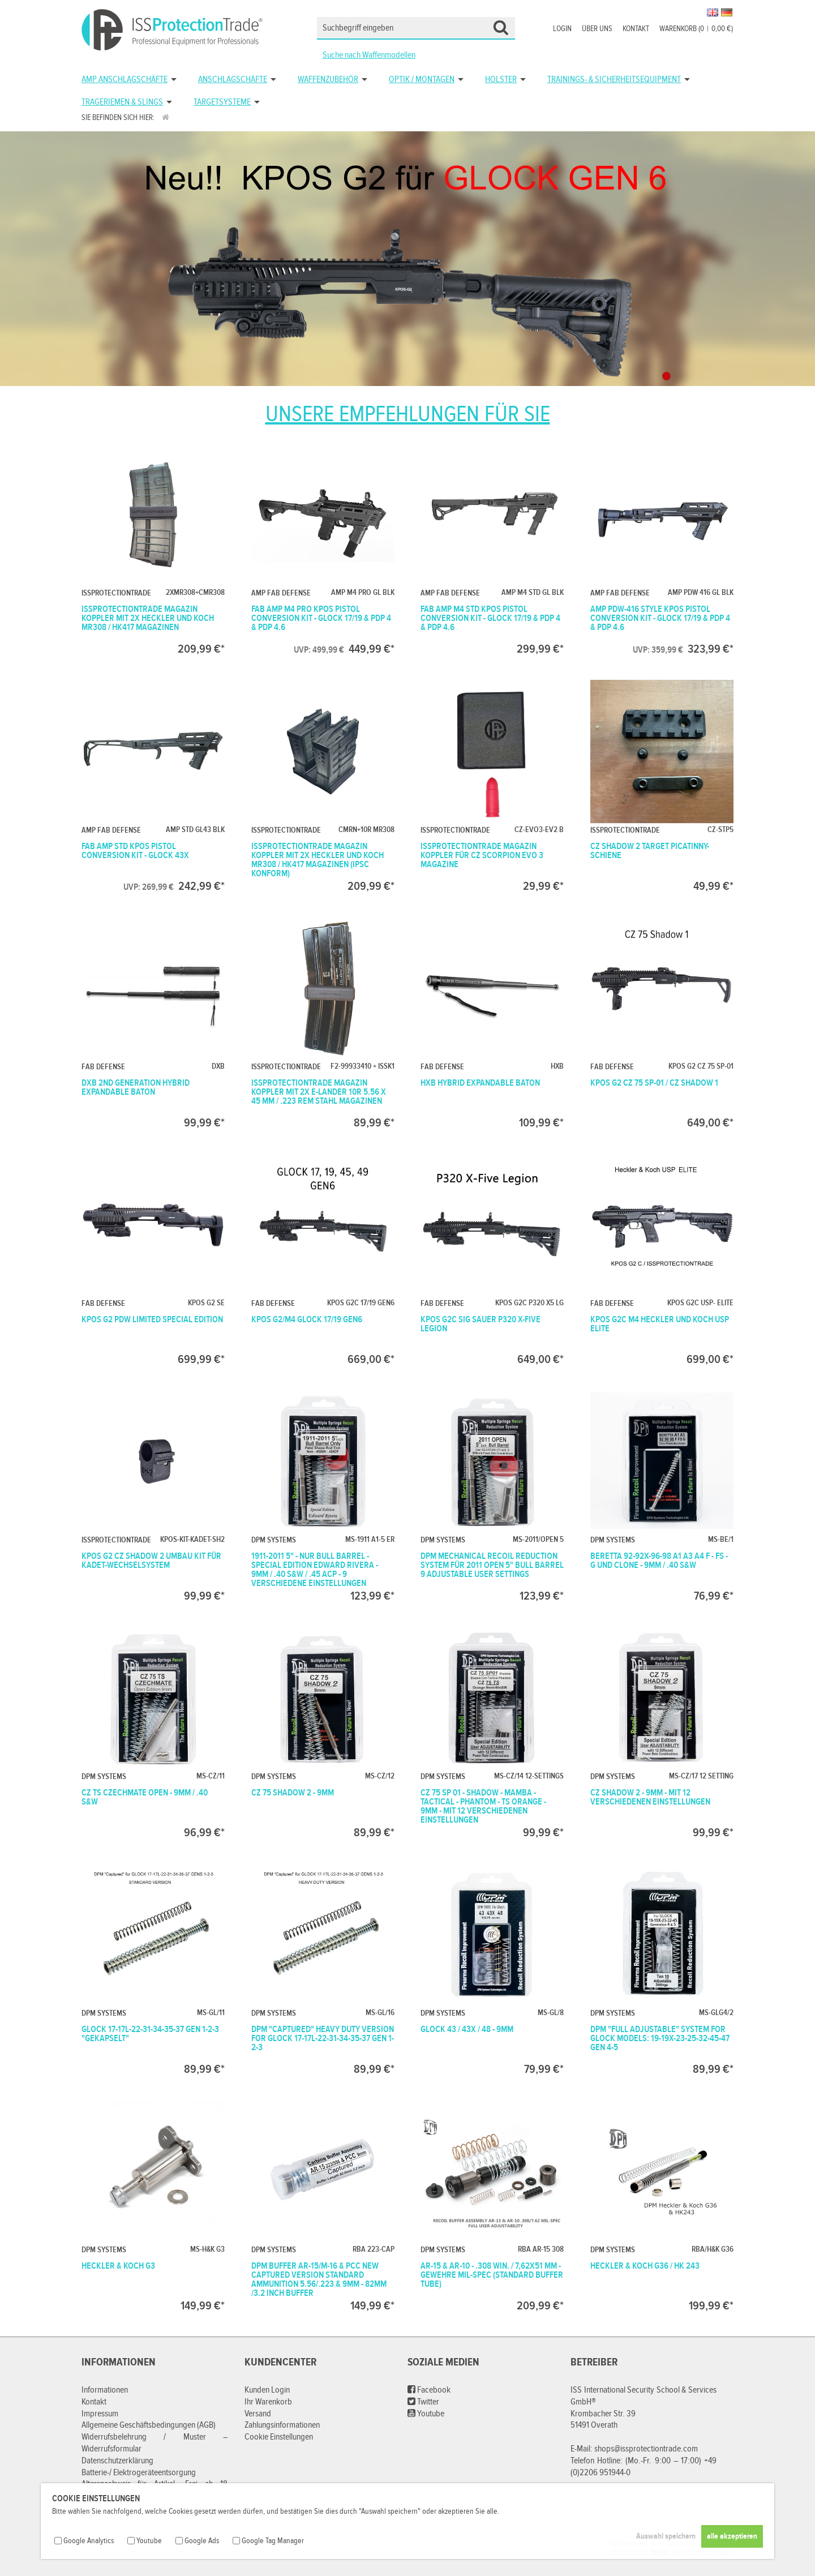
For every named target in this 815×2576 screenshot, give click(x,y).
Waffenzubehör (328, 79)
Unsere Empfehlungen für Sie (407, 414)
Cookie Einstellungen (278, 2437)
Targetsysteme (222, 102)
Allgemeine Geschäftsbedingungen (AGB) (149, 2425)
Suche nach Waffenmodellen (369, 55)
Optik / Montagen (421, 79)
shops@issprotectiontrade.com (646, 2449)
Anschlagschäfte (232, 79)
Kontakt (636, 28)
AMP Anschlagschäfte (125, 79)
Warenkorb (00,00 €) (696, 28)
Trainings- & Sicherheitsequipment (614, 79)
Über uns (597, 28)
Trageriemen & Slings (122, 102)
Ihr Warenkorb (268, 2402)
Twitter (423, 2402)
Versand (257, 2413)
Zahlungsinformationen (282, 2425)
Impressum (100, 2413)
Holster (501, 79)
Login (562, 28)
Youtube (426, 2413)
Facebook (429, 2390)
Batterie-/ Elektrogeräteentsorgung (139, 2472)
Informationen (105, 2390)
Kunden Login (267, 2390)
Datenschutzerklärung (117, 2460)
